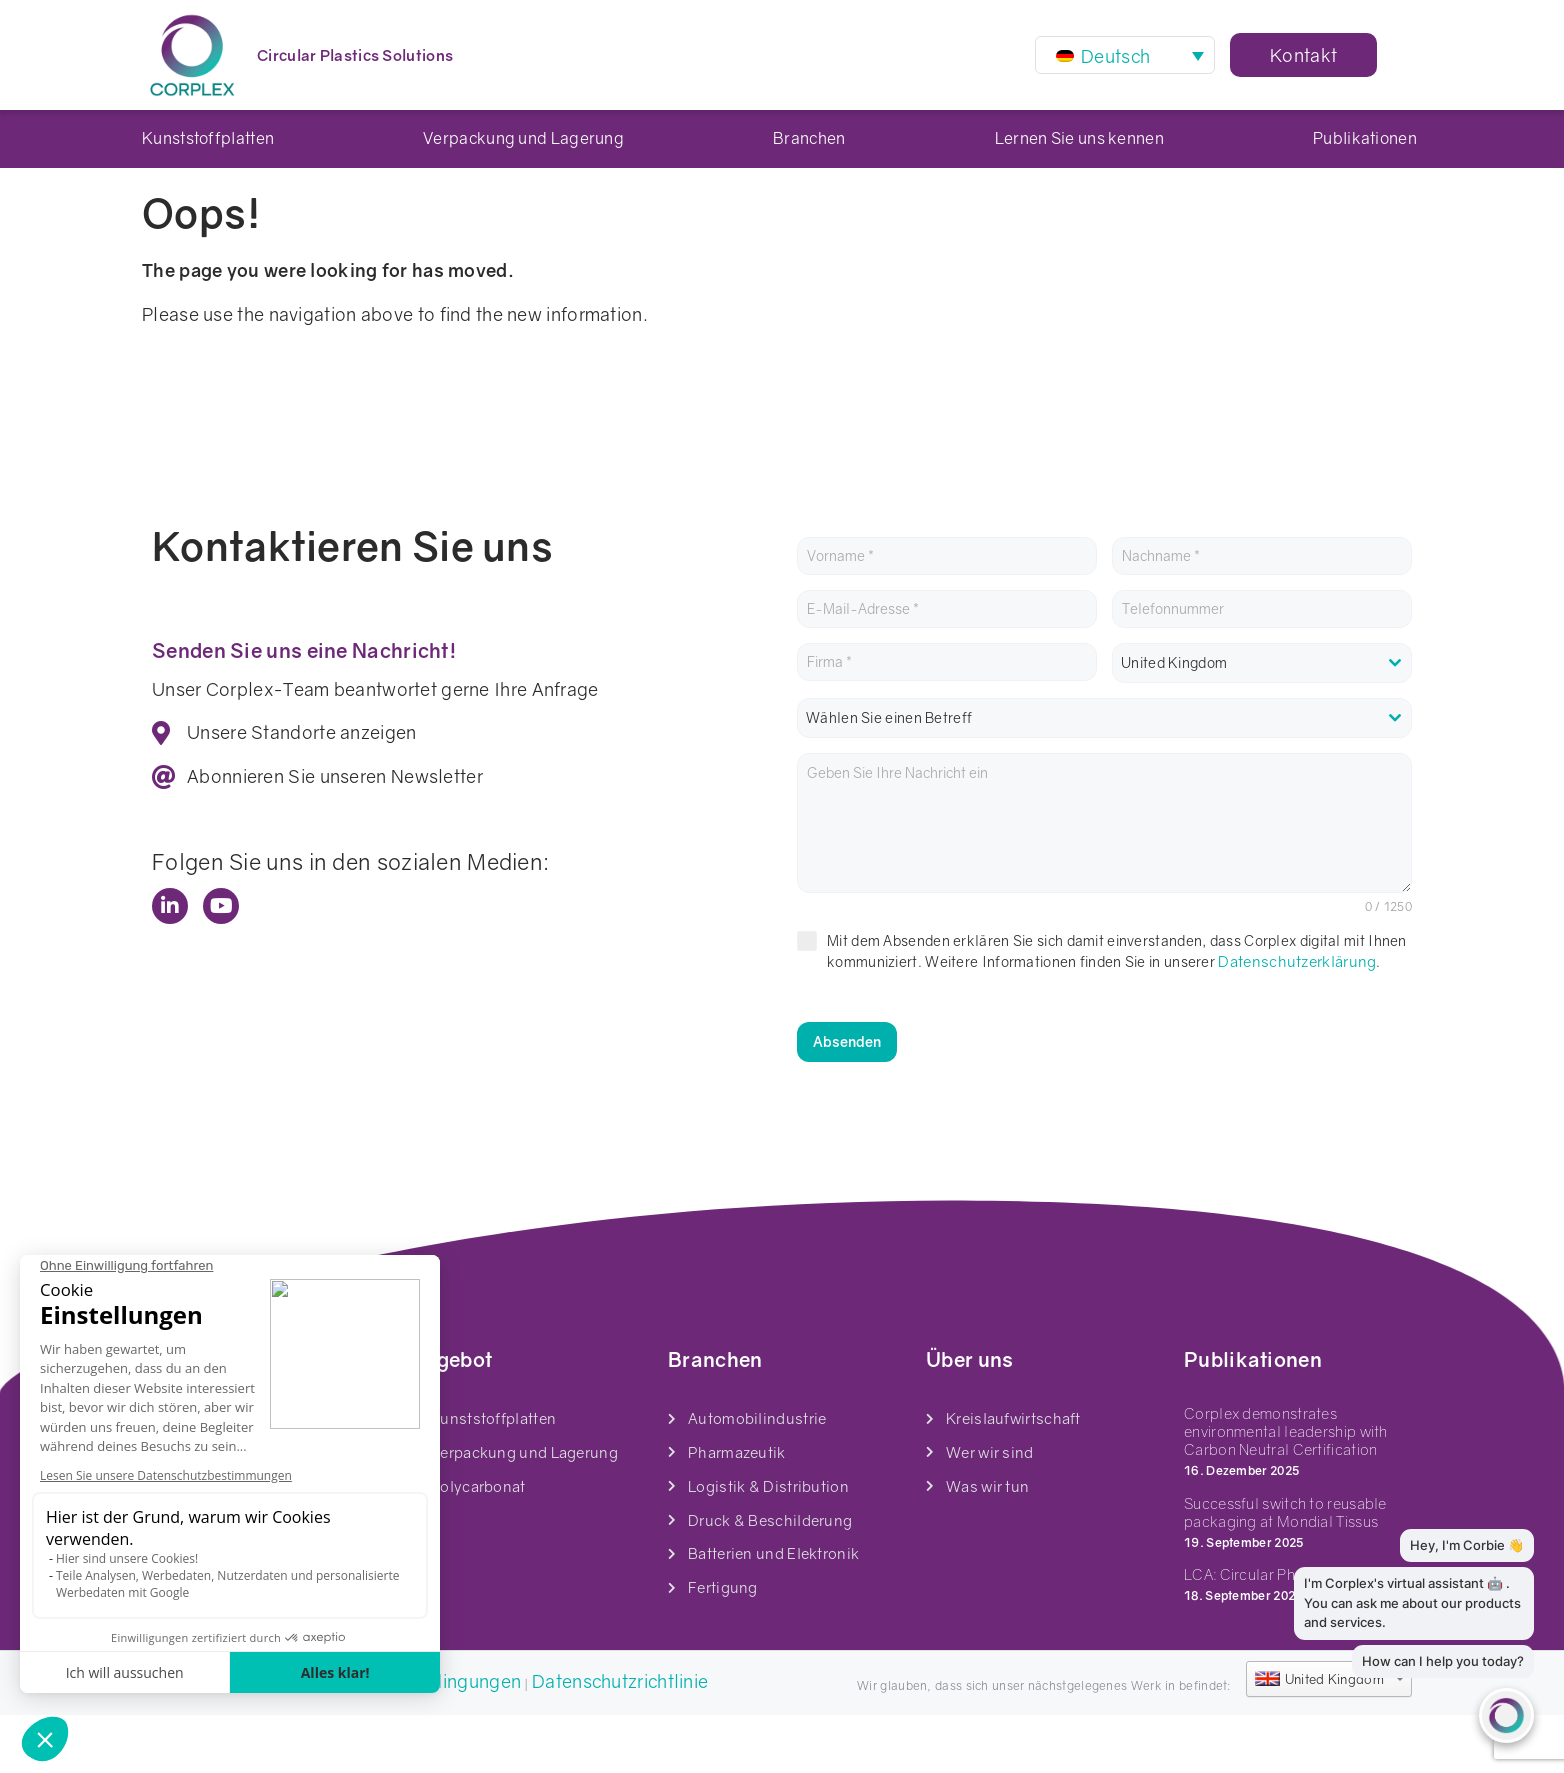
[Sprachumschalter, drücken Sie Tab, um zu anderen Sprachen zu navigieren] (1125, 55)
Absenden (847, 1099)
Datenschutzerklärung (1297, 1019)
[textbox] (1104, 776)
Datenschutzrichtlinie (620, 1739)
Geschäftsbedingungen (422, 1739)
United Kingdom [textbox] (1174, 720)
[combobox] (1262, 721)
